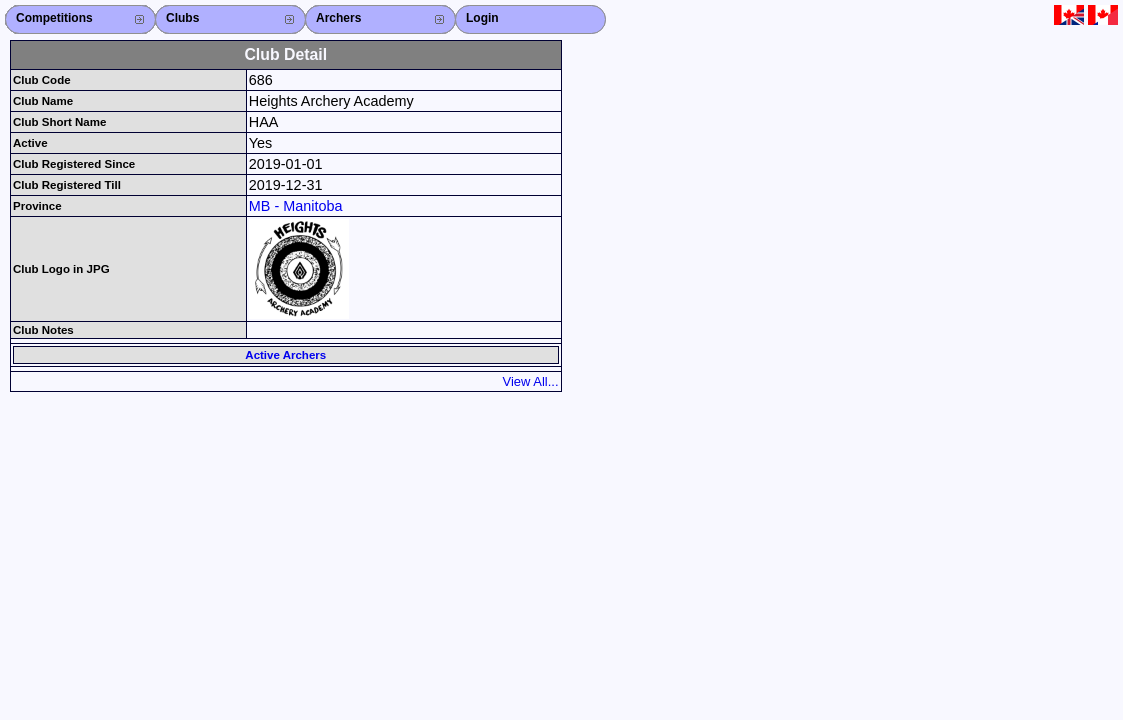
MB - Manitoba (296, 206)
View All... (531, 381)
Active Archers (285, 355)
